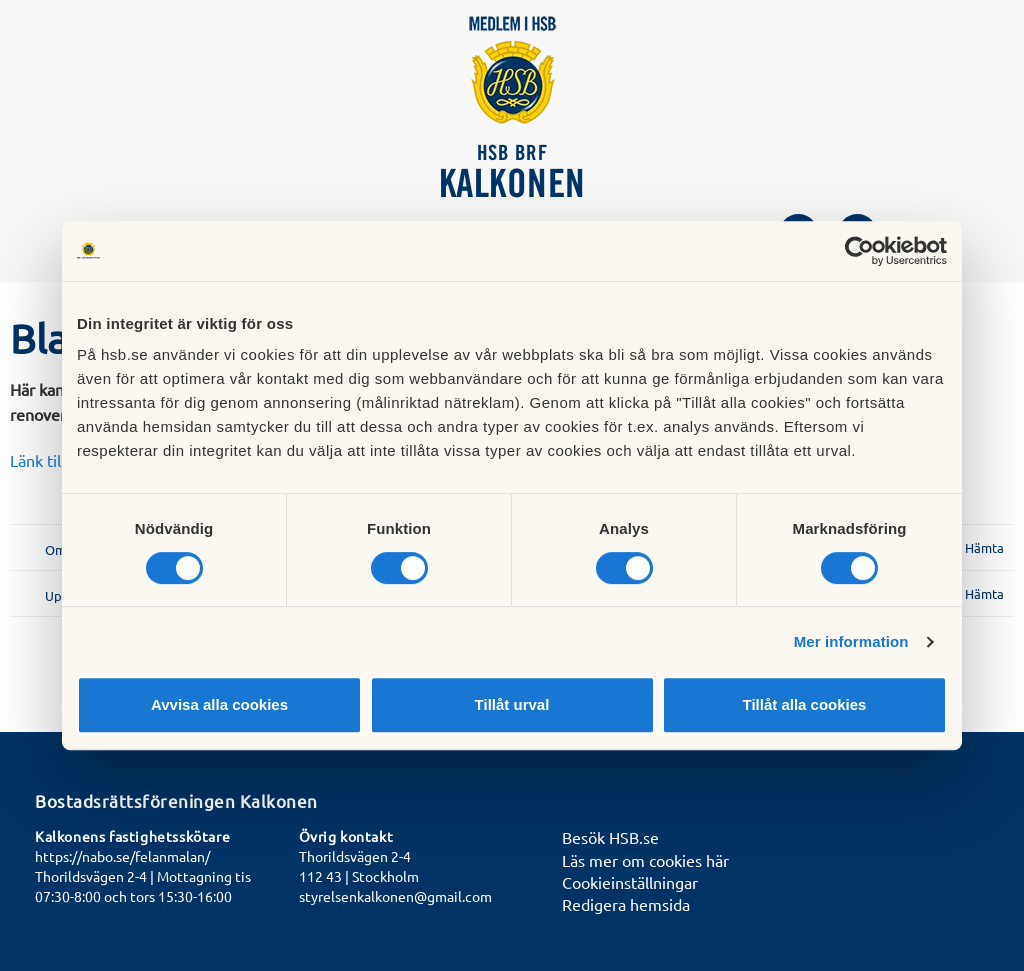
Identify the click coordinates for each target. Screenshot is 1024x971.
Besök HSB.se (610, 837)
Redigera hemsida (626, 904)
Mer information (851, 641)
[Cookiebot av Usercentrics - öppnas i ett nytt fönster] (859, 251)
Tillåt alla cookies (805, 704)
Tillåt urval (512, 704)
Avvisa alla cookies (219, 704)
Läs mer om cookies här (645, 860)
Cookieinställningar (630, 882)
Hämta (984, 547)
